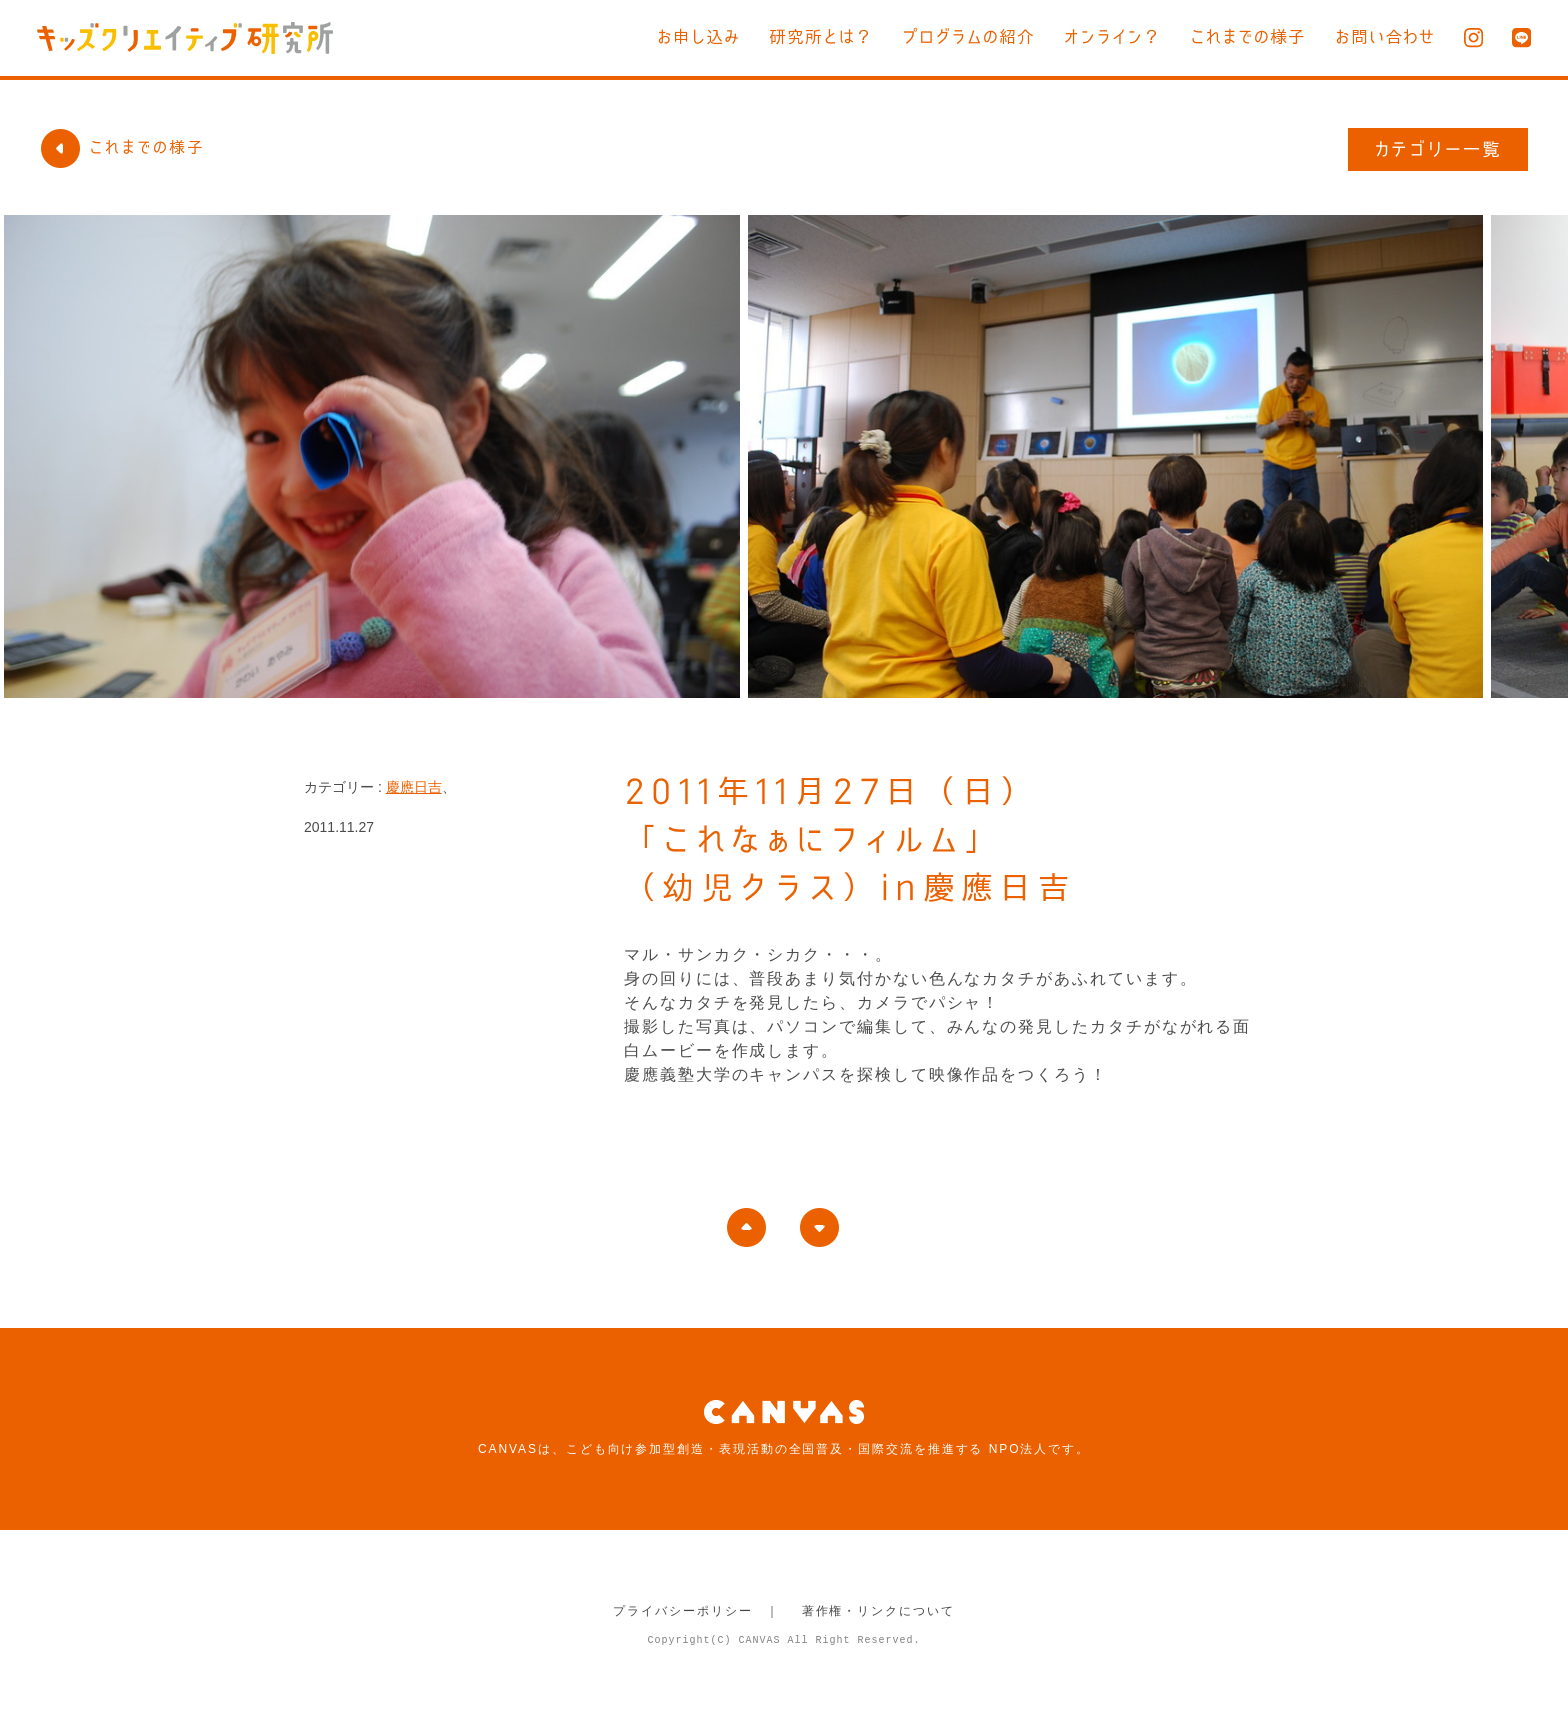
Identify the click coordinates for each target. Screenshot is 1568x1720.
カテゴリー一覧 (1438, 149)
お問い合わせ (1385, 36)
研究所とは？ (821, 36)
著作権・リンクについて (878, 1611)
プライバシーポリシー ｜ (696, 1611)
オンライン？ (1112, 36)
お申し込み (698, 36)
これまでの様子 (1248, 36)
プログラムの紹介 (968, 36)
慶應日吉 (414, 787)
